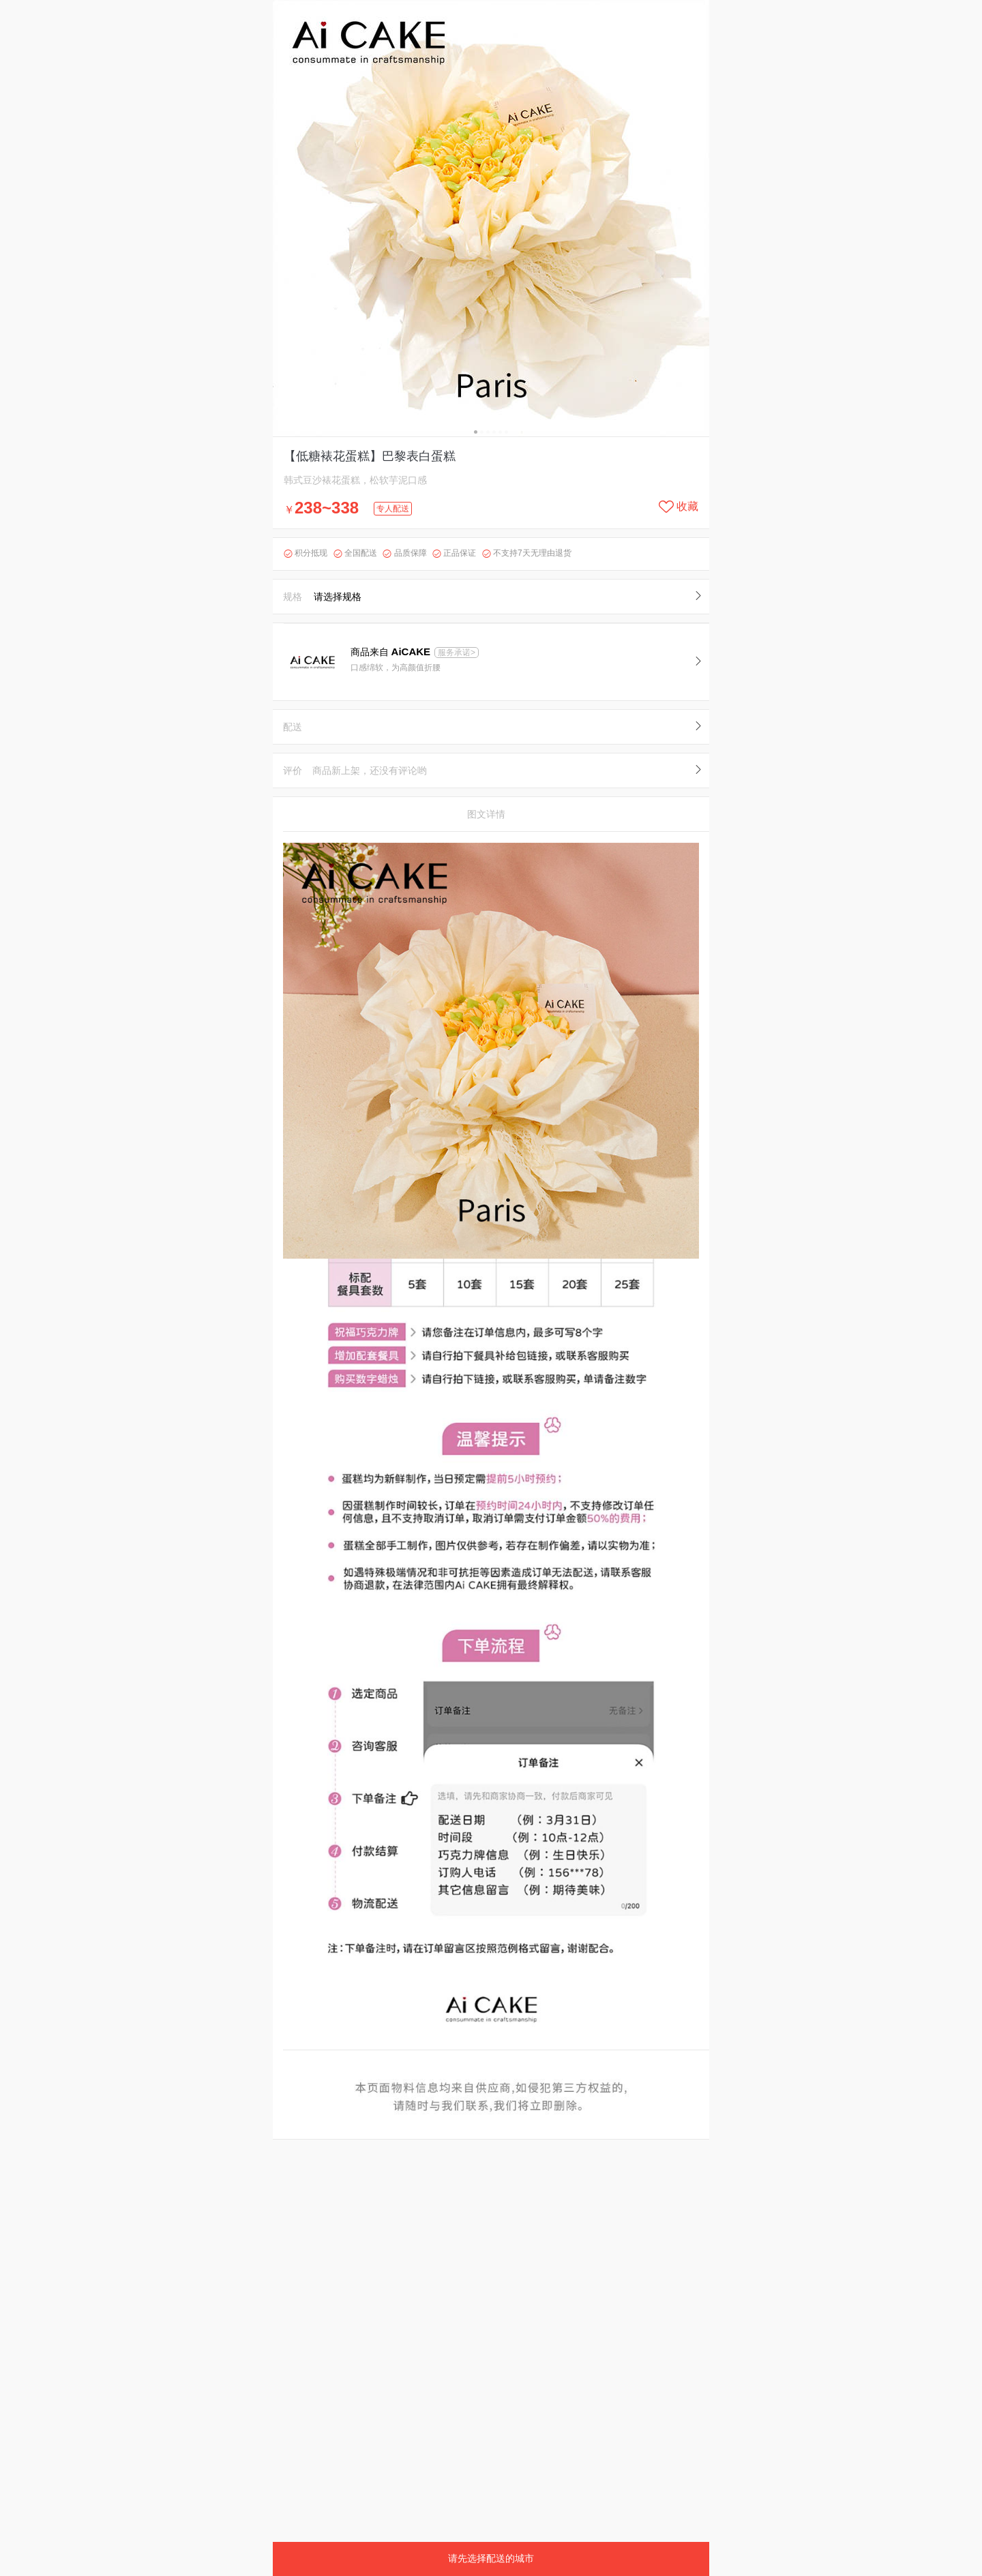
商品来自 (392, 651)
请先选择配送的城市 (491, 2558)
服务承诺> (456, 652)
